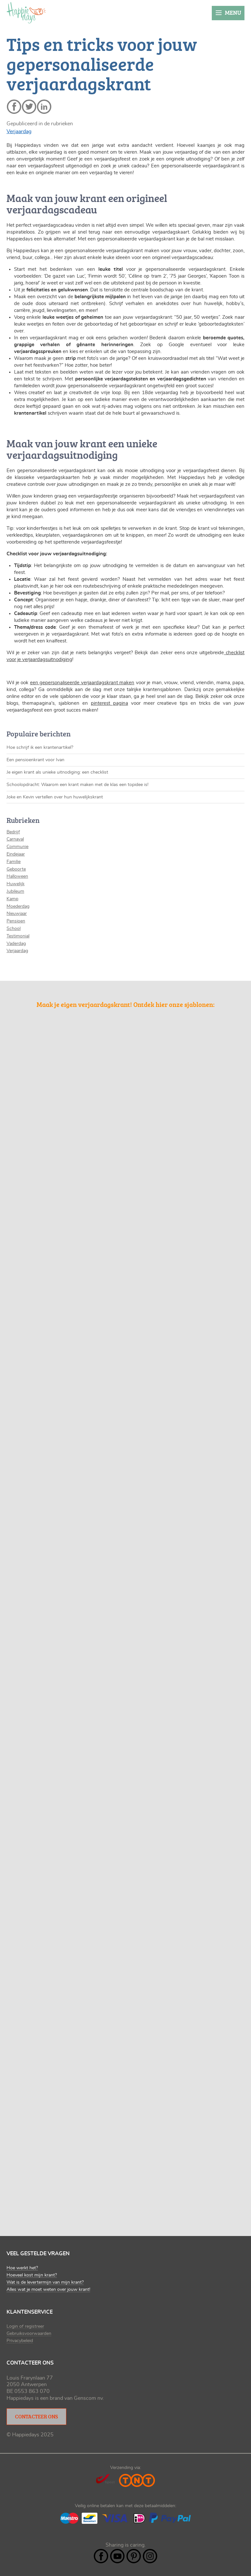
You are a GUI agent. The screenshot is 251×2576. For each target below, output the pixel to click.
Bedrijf (13, 832)
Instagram (150, 2556)
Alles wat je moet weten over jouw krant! (48, 2289)
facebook (14, 107)
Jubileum (15, 891)
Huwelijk (16, 884)
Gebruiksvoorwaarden (29, 2333)
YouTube (117, 2556)
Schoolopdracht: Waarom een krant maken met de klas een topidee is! (77, 784)
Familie (14, 861)
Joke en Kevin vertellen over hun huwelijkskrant (55, 797)
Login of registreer (25, 2326)
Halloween (17, 876)
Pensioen (16, 921)
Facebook (101, 2556)
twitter (29, 107)
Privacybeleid (20, 2340)
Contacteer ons (36, 2416)
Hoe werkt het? (22, 2268)
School (14, 928)
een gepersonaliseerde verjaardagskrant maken (82, 682)
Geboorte (16, 869)
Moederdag (18, 906)
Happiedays (26, 12)
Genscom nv (88, 2398)
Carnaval (15, 839)
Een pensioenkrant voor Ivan (35, 760)
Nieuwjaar (17, 913)
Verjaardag (19, 131)
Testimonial (18, 936)
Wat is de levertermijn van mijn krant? (45, 2282)
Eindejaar (16, 854)
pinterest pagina (109, 703)
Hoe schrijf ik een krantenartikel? (40, 747)
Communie (17, 846)
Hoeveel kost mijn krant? (32, 2275)
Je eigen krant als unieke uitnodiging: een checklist (57, 772)
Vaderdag (16, 943)
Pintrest (133, 2556)
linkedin (44, 107)
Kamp (12, 899)
